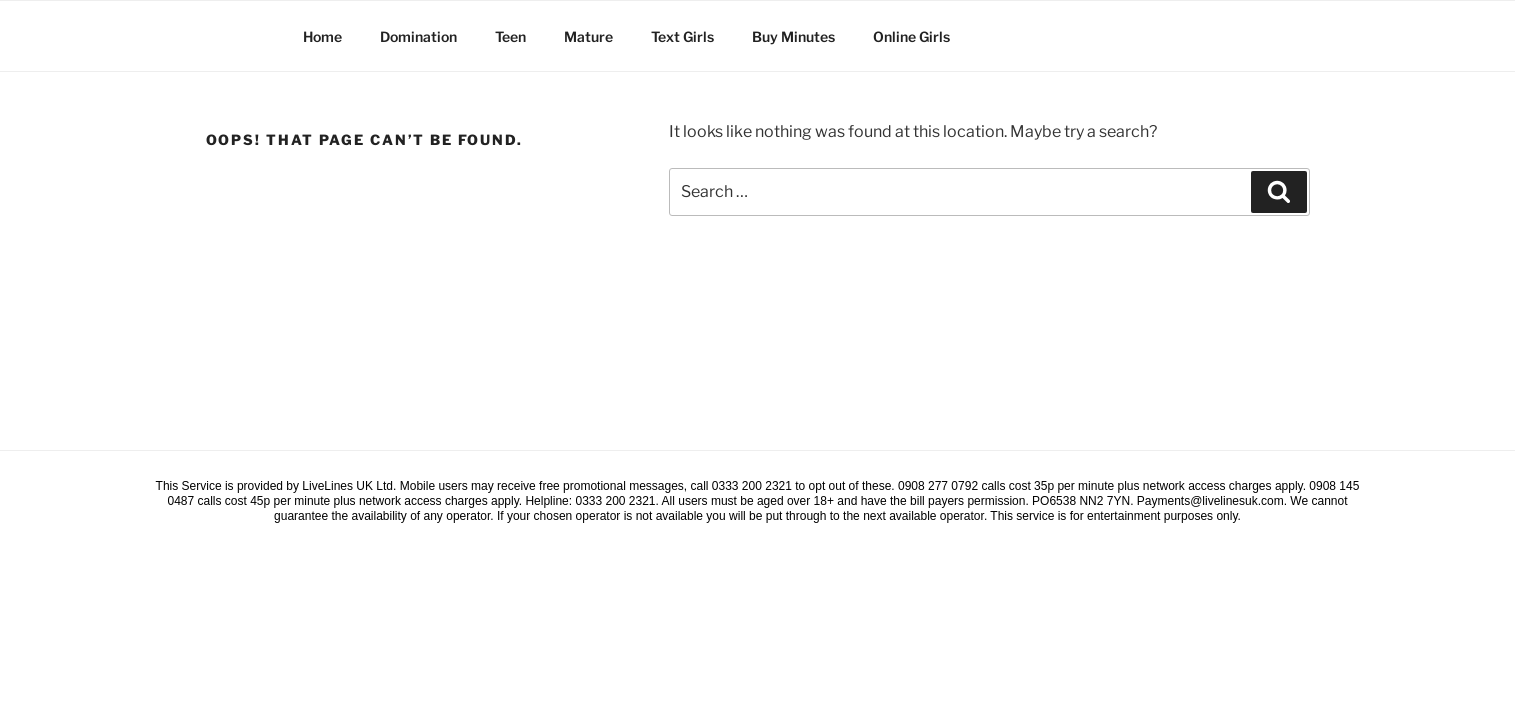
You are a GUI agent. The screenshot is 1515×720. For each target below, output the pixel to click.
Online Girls (911, 36)
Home (322, 36)
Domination (418, 36)
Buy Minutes (793, 36)
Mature (588, 36)
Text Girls (682, 36)
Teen (510, 36)
